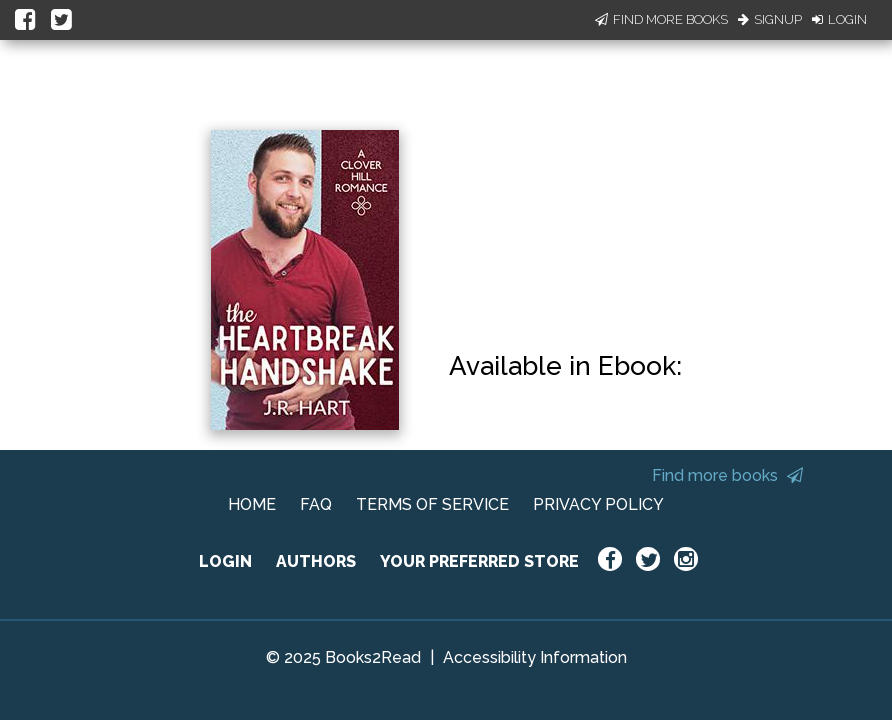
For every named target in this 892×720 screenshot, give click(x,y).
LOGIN (225, 561)
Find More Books (661, 19)
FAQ (316, 504)
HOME (252, 504)
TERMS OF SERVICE (432, 504)
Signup (770, 19)
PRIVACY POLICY (598, 504)
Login (839, 19)
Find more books (727, 475)
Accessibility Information (535, 657)
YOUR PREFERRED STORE (479, 561)
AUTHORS (316, 561)
